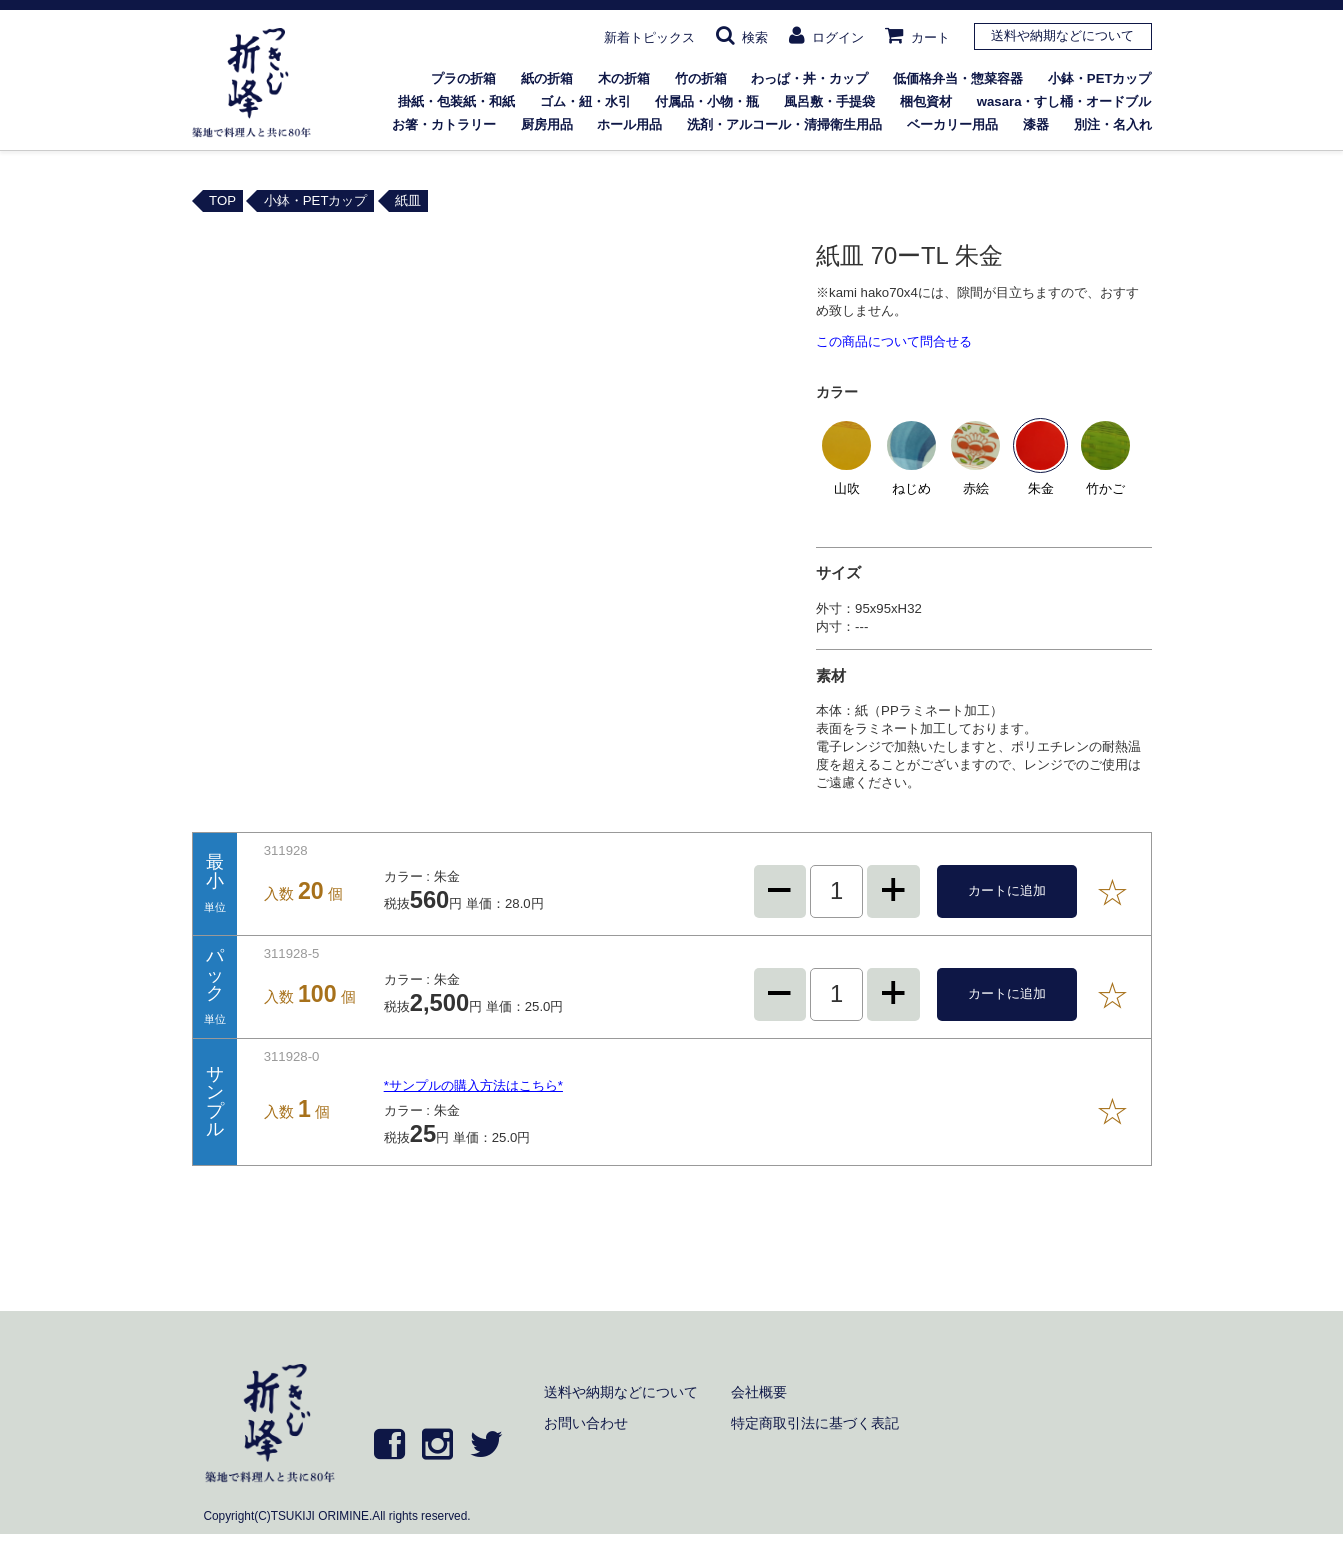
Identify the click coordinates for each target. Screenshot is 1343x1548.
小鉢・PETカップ (1100, 78)
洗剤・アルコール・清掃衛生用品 (784, 124)
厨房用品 (547, 124)
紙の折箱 (547, 78)
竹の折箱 (701, 78)
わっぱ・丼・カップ (809, 78)
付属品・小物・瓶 (707, 101)
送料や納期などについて (1062, 35)
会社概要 (759, 1392)
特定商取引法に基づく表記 (815, 1423)
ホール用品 (629, 124)
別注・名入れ (1113, 124)
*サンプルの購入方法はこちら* (473, 1085)
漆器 (1036, 124)
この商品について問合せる (894, 341)
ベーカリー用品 (952, 124)
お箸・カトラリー (444, 124)
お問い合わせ (586, 1423)
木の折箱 (624, 78)
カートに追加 (1007, 890)
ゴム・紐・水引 (585, 101)
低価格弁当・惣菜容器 (958, 78)
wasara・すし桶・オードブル (1064, 101)
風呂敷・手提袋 (829, 101)
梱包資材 (926, 101)
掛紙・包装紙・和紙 (456, 101)
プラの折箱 (463, 78)
